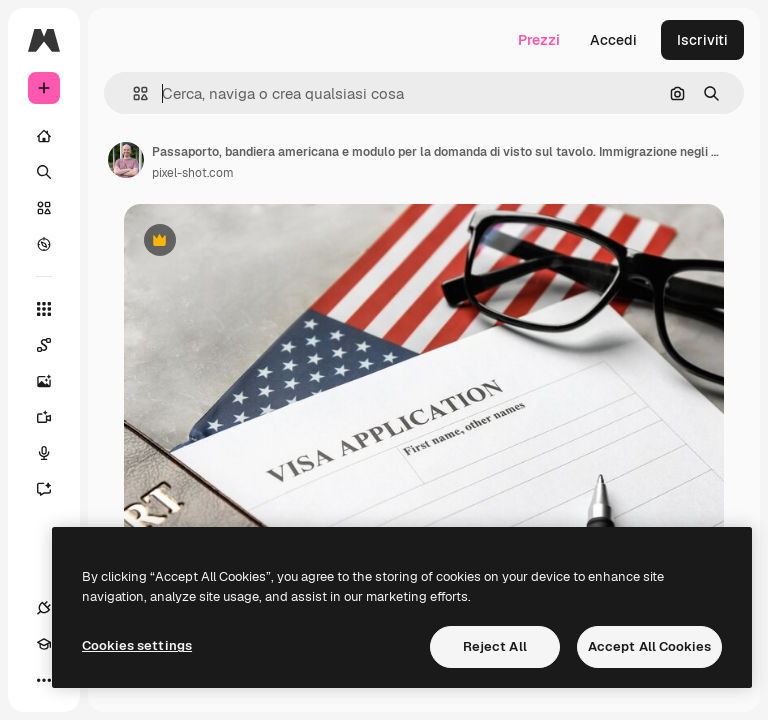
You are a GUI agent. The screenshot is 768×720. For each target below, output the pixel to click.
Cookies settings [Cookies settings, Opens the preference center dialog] (137, 645)
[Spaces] (54, 345)
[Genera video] (54, 417)
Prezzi (539, 40)
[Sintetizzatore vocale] (54, 453)
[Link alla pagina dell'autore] (126, 160)
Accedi (613, 40)
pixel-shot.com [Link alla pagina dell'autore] (193, 173)
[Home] (44, 136)
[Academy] (44, 644)
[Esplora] (44, 244)
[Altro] (44, 680)
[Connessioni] (44, 608)
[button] (132, 93)
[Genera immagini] (54, 381)
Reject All (495, 646)
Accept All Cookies (649, 646)
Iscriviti (702, 40)
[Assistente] (54, 489)
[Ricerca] (44, 172)
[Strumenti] (44, 309)
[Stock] (44, 208)
